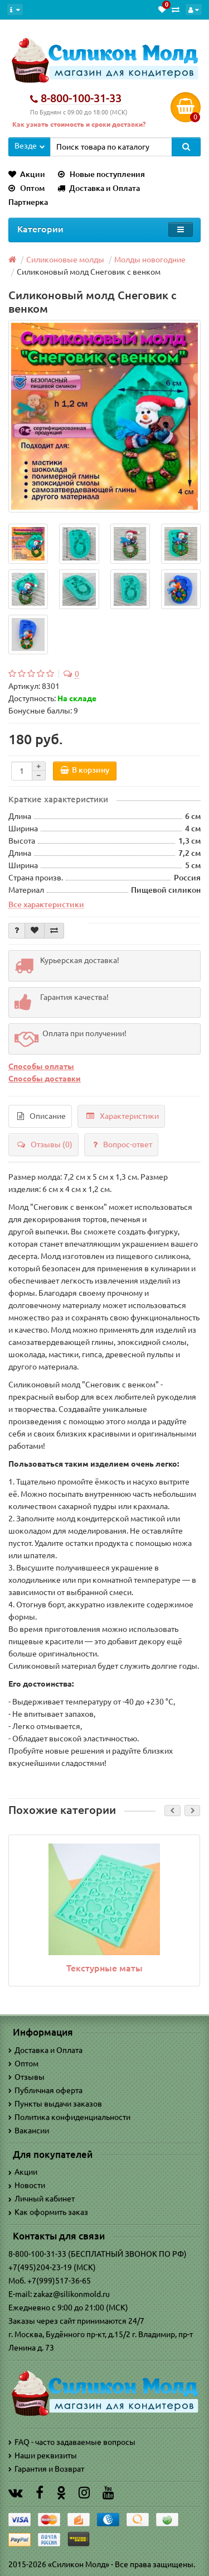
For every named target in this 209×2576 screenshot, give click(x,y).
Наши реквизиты (42, 2455)
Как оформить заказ (48, 2212)
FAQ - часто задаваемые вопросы (71, 2442)
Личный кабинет (41, 2198)
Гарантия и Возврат (46, 2468)
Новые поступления (101, 174)
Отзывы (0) (44, 1144)
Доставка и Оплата (98, 188)
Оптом (26, 188)
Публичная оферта (45, 2090)
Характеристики (122, 1116)
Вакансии (28, 2130)
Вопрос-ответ (122, 1144)
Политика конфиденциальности (69, 2117)
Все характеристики (46, 904)
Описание (41, 1116)
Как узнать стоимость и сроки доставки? (78, 124)
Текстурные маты (104, 1968)
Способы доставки (44, 1078)
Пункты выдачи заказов (55, 2103)
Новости (26, 2185)
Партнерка (28, 202)
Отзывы (26, 2076)
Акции (26, 174)
